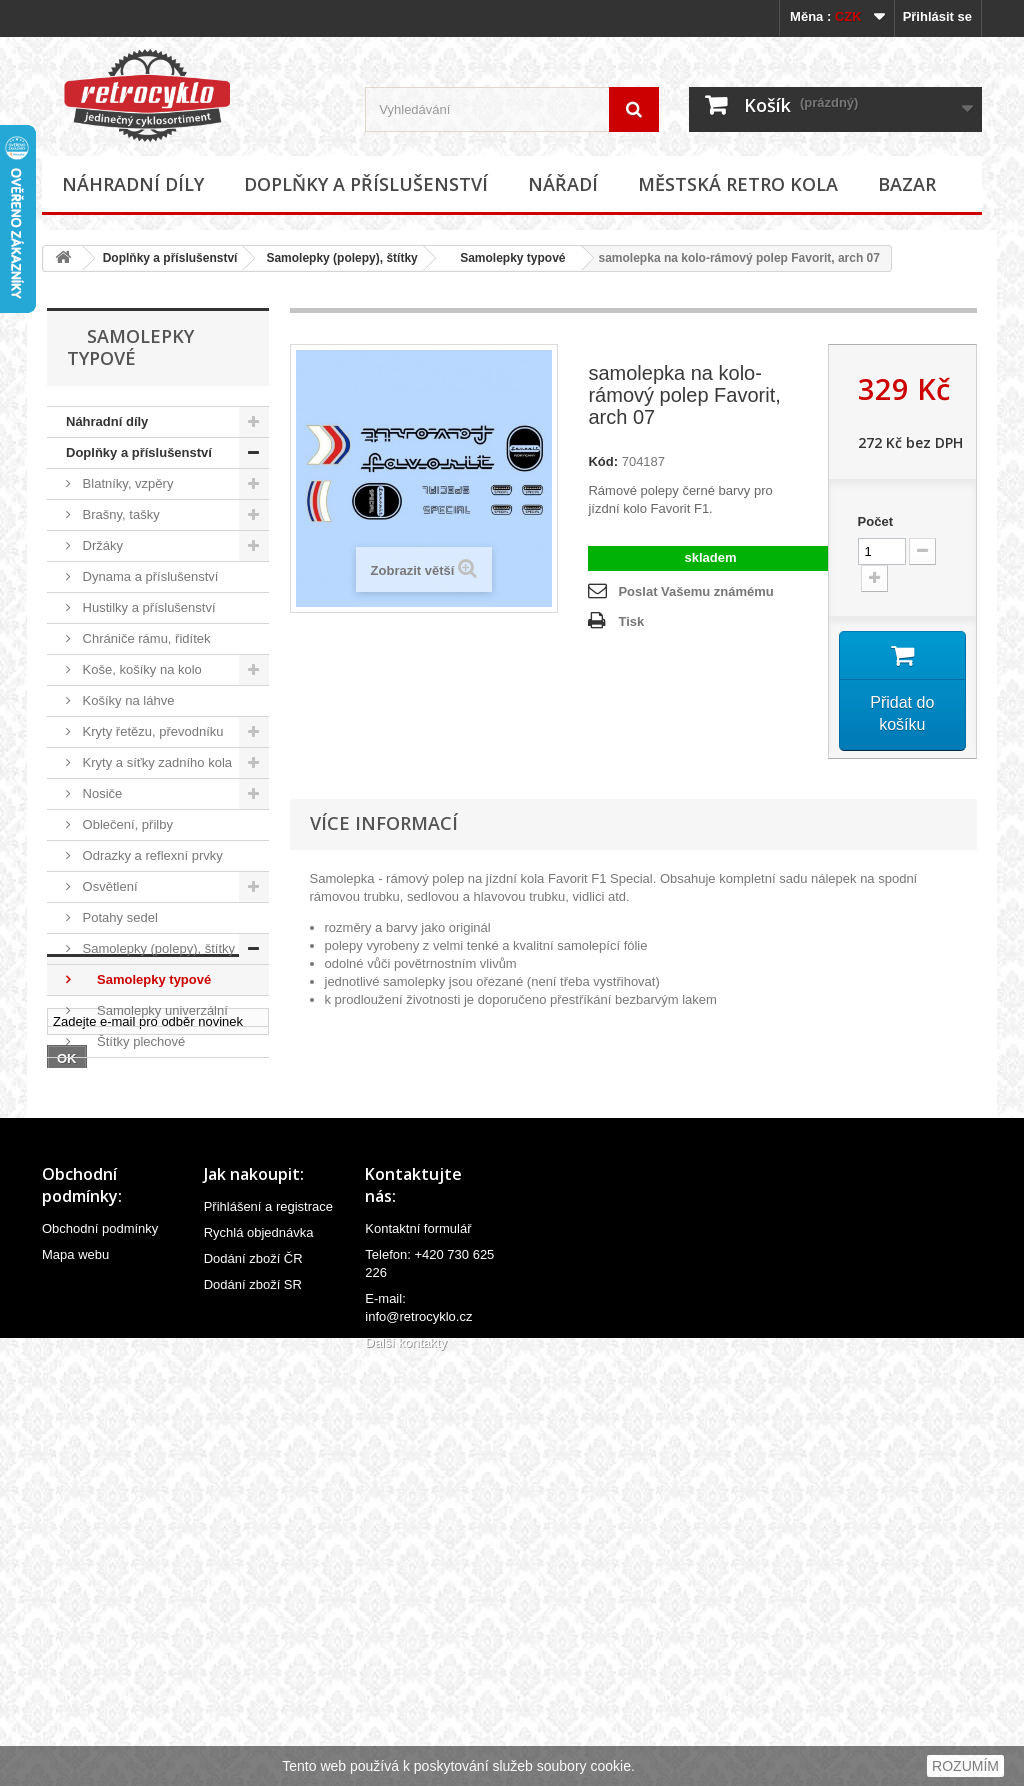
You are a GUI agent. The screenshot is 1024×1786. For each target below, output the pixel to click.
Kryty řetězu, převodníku (151, 731)
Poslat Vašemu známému (695, 591)
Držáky (101, 545)
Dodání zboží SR (253, 1701)
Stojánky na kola (128, 1072)
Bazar (907, 184)
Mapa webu (75, 1671)
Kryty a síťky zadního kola (155, 762)
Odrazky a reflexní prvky (151, 855)
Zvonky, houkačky (132, 1134)
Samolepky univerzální (153, 1010)
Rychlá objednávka (259, 1649)
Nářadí (563, 184)
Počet (875, 521)
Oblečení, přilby (126, 824)
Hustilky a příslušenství (147, 607)
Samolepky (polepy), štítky (341, 258)
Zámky (100, 1103)
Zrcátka (102, 1165)
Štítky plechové (132, 1041)
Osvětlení (108, 886)
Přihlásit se (937, 16)
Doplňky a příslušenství (366, 184)
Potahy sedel (118, 917)
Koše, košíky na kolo (140, 669)
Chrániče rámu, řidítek (145, 638)
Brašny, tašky (119, 514)
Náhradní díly (133, 184)
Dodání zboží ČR (253, 1675)
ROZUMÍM (965, 1766)
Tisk (631, 621)
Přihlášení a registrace (268, 1623)
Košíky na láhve (126, 700)
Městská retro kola (738, 184)
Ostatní (102, 1196)
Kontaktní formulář (418, 1645)
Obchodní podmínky (100, 1645)
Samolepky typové (506, 258)
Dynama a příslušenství (148, 576)
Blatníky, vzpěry (126, 483)
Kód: (603, 461)
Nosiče (100, 793)
